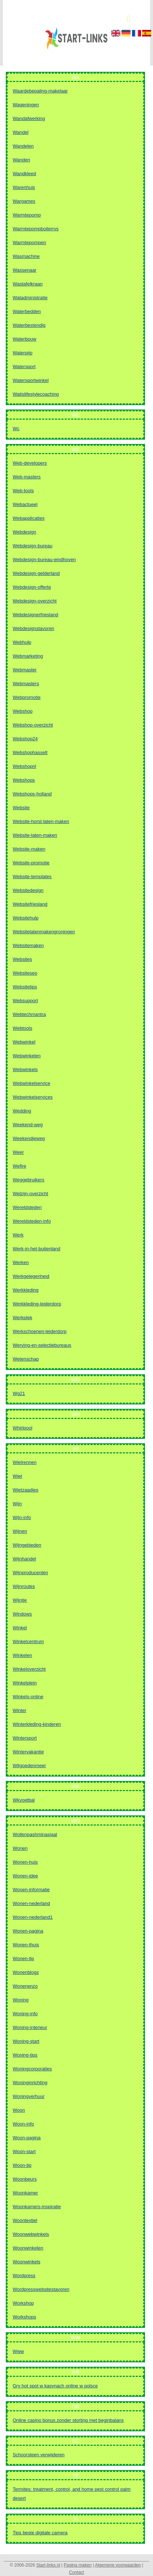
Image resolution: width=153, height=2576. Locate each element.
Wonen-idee (25, 1875)
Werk (18, 1235)
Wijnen (20, 1531)
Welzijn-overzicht (30, 1193)
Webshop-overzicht (33, 725)
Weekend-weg (28, 1124)
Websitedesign (28, 890)
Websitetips (25, 986)
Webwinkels (25, 1069)
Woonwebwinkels (31, 2234)
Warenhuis (24, 187)
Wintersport (25, 1738)
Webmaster (25, 669)
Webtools (22, 1028)
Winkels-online (28, 1696)
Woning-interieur (30, 2027)
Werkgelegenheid (31, 1276)
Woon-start (24, 2151)
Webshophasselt (30, 752)
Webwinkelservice (31, 1083)
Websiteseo (25, 973)
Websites (22, 959)
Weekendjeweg (29, 1138)
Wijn (17, 1503)
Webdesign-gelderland (36, 573)
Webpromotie (27, 697)
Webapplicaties (29, 518)
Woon (19, 2110)
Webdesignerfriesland (35, 614)
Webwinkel (24, 1042)
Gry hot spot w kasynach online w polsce (55, 2385)
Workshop (23, 2303)
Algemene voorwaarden (118, 2565)
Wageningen (26, 104)
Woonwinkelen (28, 2248)
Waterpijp (22, 352)
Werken (21, 1262)
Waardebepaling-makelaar (40, 91)
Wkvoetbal (24, 1800)
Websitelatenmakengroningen (44, 931)
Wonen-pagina (28, 1931)
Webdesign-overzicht (35, 601)
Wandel (21, 132)
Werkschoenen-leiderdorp (40, 1331)
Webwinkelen (27, 1055)
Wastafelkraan (28, 284)
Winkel (20, 1627)
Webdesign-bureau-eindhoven (44, 559)
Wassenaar (24, 270)
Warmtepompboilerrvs (36, 228)
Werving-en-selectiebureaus (42, 1345)
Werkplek (22, 1317)
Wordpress (24, 2275)
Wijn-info (22, 1517)
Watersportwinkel (31, 380)
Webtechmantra (29, 1014)
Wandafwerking (29, 118)
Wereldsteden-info (32, 1221)
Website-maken (29, 849)
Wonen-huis (25, 1862)
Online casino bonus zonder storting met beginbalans (68, 2420)
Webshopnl (24, 766)
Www (18, 2351)
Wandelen (23, 146)
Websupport (25, 1000)
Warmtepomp (27, 215)
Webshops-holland (32, 794)
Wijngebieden (27, 1545)
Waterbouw (24, 339)
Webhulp (22, 642)
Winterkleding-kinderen (37, 1724)
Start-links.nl (48, 2565)
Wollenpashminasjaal (35, 1834)
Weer (18, 1152)
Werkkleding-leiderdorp (37, 1303)
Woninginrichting (30, 2082)
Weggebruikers (28, 1179)
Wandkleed (24, 173)
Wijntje (20, 1600)
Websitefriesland (30, 904)
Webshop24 (25, 738)
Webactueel (25, 504)
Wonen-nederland (31, 1903)
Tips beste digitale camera (40, 2532)
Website (21, 807)
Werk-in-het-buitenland (36, 1248)
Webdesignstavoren (33, 628)
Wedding (22, 1111)
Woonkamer (25, 2193)
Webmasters (26, 683)
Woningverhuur (29, 2096)
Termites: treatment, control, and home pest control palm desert (72, 2493)
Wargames (24, 201)
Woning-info (25, 2013)
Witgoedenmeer (29, 1765)
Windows (22, 1614)
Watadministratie (30, 297)
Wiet (17, 1476)
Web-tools (23, 490)
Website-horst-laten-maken (41, 821)
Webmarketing (28, 656)
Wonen (20, 1848)
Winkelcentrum (28, 1641)
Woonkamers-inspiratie (37, 2206)
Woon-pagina (27, 2137)
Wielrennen (25, 1462)
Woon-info (23, 2124)
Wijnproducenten (30, 1572)
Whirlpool (22, 1428)
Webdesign (24, 532)
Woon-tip (22, 2165)
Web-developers (30, 463)
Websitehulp (25, 918)
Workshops (24, 2317)
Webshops (24, 780)
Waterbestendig (29, 325)
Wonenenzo (25, 1986)
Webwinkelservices (33, 1097)
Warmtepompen (29, 242)
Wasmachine (26, 256)
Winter (19, 1710)
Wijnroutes (24, 1586)
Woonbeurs (25, 2179)
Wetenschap (26, 1359)
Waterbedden (27, 311)
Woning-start (26, 2041)
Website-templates (32, 876)
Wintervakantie (28, 1751)
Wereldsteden (27, 1207)
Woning (21, 2000)
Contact (76, 2572)
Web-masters (27, 477)
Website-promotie (31, 862)
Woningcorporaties (32, 2068)
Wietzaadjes (25, 1490)
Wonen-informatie (31, 1889)
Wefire (19, 1166)
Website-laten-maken (35, 835)
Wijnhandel (24, 1558)
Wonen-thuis (26, 1944)
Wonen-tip (23, 1958)
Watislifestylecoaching (36, 394)
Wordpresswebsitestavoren (41, 2289)
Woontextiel (25, 2220)
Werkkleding (25, 1290)
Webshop (23, 711)
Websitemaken (28, 945)
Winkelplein (25, 1683)
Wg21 (19, 1393)
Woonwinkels (26, 2261)
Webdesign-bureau (33, 545)
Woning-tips (25, 2055)
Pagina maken (78, 2565)
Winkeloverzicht (29, 1669)
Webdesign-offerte (32, 587)
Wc (16, 428)
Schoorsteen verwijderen (39, 2454)
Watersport (24, 366)
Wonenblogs (26, 1972)
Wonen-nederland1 (33, 1917)
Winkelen (22, 1655)
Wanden (21, 159)
